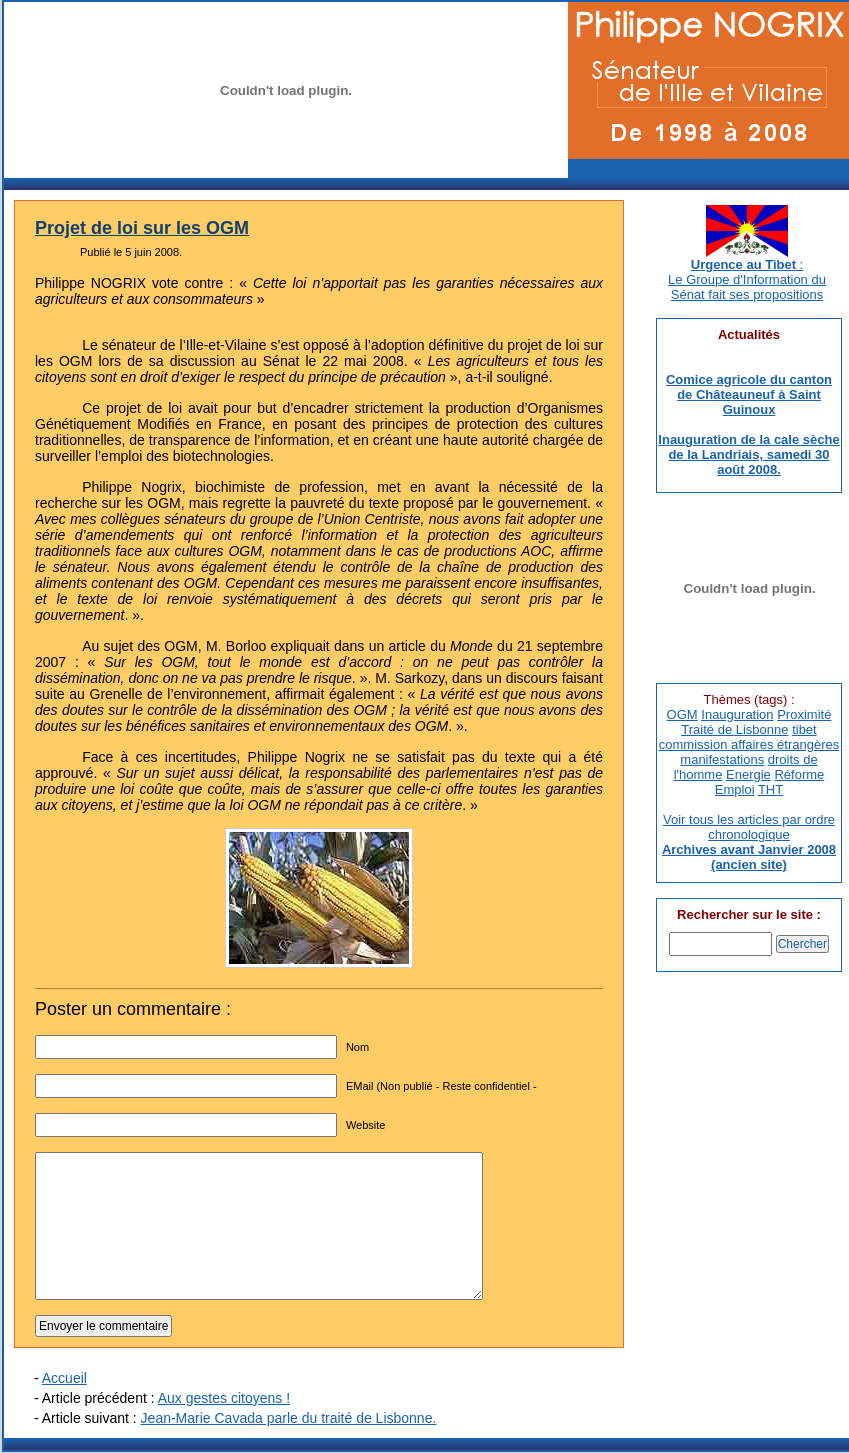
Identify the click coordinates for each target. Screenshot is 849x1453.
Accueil (64, 1378)
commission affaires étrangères (749, 744)
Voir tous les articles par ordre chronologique (749, 827)
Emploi (735, 789)
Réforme (799, 774)
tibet (804, 729)
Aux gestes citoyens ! (224, 1398)
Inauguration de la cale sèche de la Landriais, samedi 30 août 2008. (748, 454)
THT (770, 789)
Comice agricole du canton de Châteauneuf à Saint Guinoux (749, 394)
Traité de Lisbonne (734, 729)
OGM (682, 714)
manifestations (722, 759)
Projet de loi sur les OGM (142, 228)
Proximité (804, 714)
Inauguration (737, 714)
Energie (748, 774)
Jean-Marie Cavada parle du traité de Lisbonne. (289, 1418)
